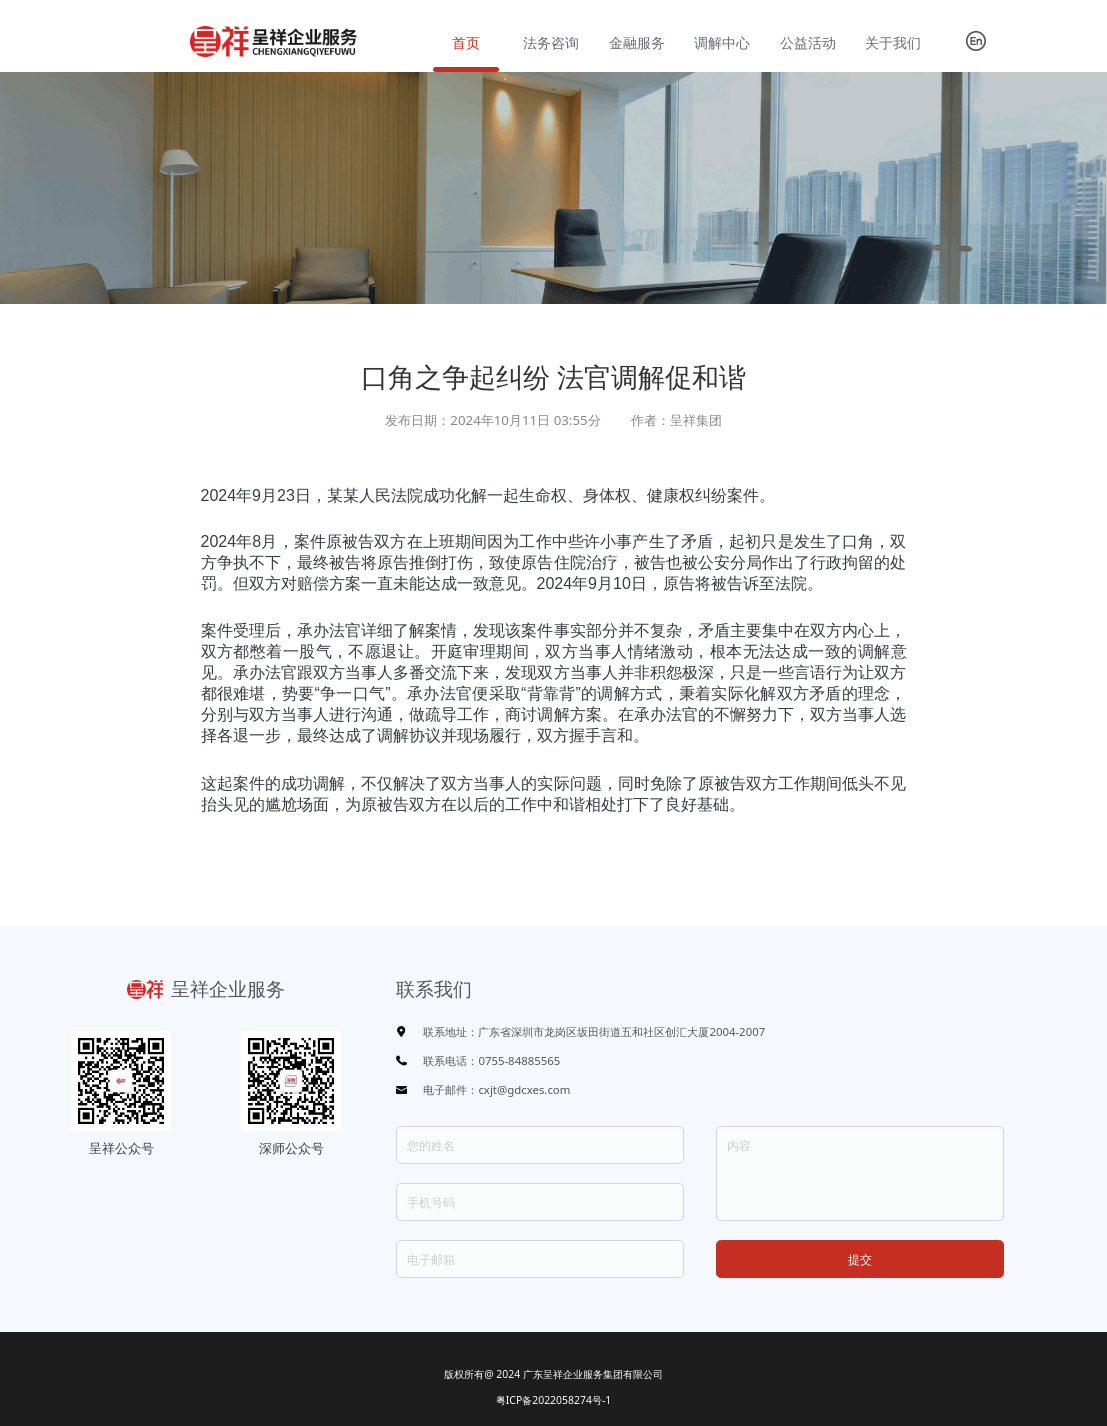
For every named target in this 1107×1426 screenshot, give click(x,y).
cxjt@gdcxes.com (524, 1089)
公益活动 (808, 42)
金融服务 (637, 42)
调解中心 (722, 42)
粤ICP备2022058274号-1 (553, 1400)
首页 (466, 42)
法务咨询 (551, 42)
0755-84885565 (519, 1060)
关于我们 (893, 42)
